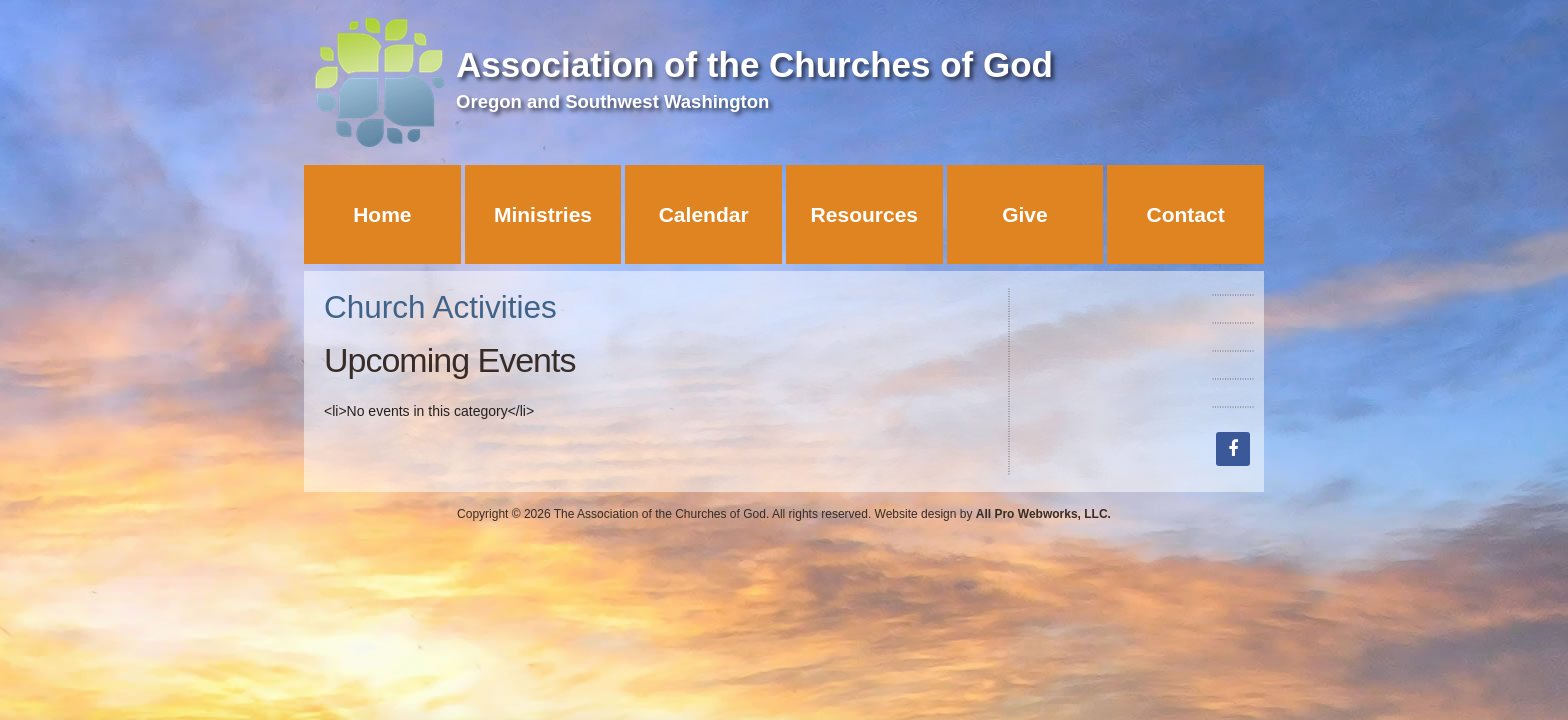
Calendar (704, 214)
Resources (864, 214)
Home (382, 214)
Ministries (543, 214)
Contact (1186, 214)
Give (1025, 214)
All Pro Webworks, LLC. (1043, 514)
